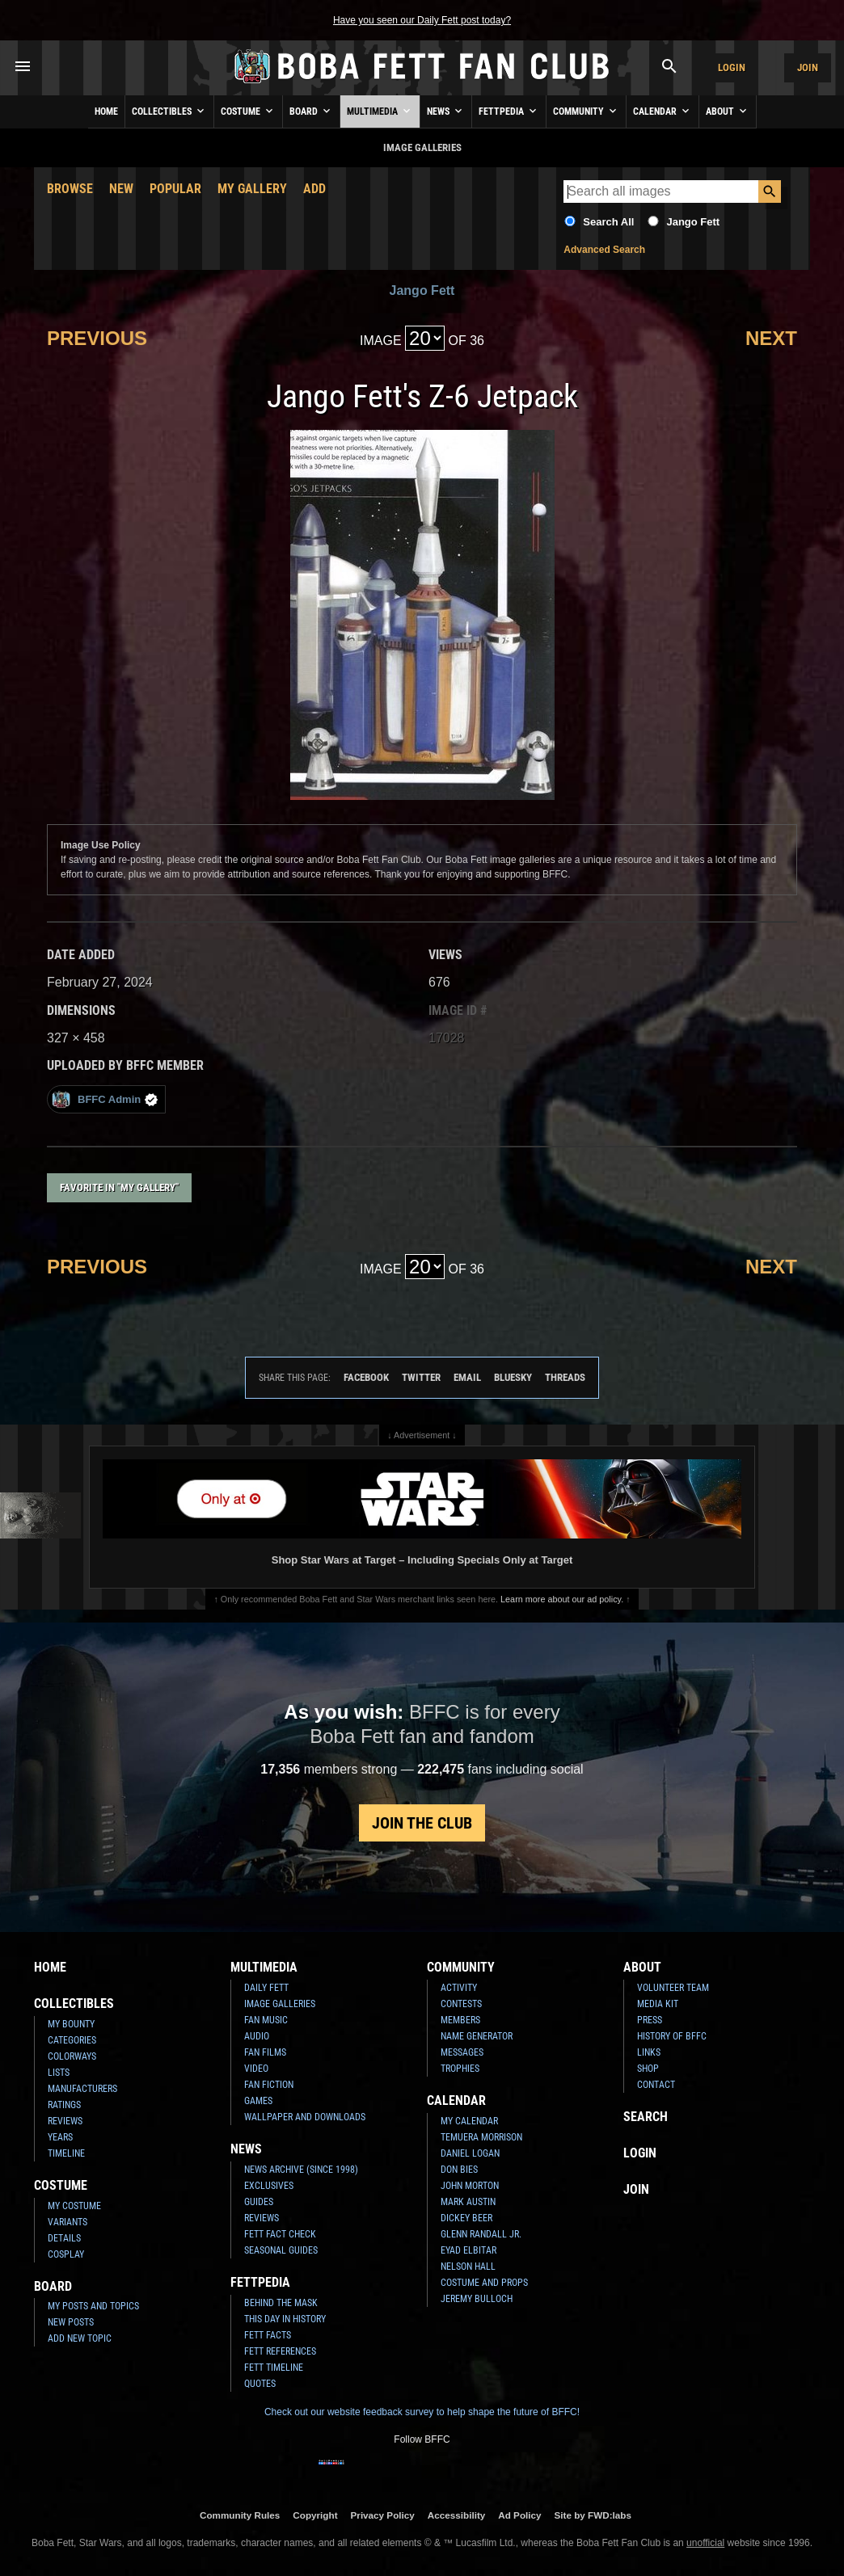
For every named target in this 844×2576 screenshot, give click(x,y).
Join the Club (422, 1823)
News (446, 110)
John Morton (470, 2185)
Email (467, 1377)
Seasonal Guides (281, 2250)
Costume (248, 110)
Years (60, 2137)
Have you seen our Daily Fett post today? (422, 20)
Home (106, 111)
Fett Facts (267, 2335)
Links (648, 2052)
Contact (656, 2084)
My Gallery (252, 188)
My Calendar (469, 2121)
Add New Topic (80, 2338)
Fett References (280, 2351)
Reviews (65, 2121)
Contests (461, 2004)
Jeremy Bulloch (477, 2299)
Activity (459, 1987)
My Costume (74, 2206)
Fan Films (265, 2052)
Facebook (366, 1377)
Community (586, 110)
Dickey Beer (466, 2218)
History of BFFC (672, 2036)
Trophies (460, 2068)
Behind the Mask (281, 2303)
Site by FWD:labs (593, 2515)
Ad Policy (519, 2515)
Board (311, 110)
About (727, 110)
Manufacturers (82, 2088)
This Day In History (285, 2319)
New (121, 188)
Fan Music (266, 2020)
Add (314, 188)
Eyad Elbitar (468, 2250)
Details (64, 2238)
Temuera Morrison (481, 2137)
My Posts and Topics (93, 2306)
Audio (256, 2036)
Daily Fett (266, 1987)
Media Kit (657, 2004)
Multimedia (380, 110)
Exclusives (268, 2185)
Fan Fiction (268, 2084)
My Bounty (71, 2024)
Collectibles (169, 110)
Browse (70, 188)
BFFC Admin (104, 1099)
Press (649, 2020)
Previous (97, 338)
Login (731, 67)
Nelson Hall (468, 2266)
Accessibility (456, 2515)
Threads (565, 1377)
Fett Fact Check (280, 2234)
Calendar (662, 110)
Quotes (260, 2383)
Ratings (64, 2105)
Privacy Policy (383, 2515)
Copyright (315, 2515)
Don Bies (459, 2169)
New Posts (71, 2322)
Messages (462, 2052)
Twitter (421, 1377)
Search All (608, 222)
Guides (258, 2202)
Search (645, 2116)
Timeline (66, 2153)
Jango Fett (693, 222)
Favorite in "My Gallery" (119, 1187)
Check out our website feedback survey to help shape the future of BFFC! (422, 2412)
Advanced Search (604, 249)
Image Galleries (279, 2004)
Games (258, 2101)
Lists (59, 2072)
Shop (648, 2068)
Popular (175, 188)
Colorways (72, 2056)
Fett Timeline (273, 2367)
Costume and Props (484, 2282)
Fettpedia (509, 110)
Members (460, 2020)
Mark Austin (468, 2202)
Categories (72, 2040)
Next (771, 338)
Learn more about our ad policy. (561, 1599)
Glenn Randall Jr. (481, 2234)
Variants (67, 2222)
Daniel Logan (470, 2153)
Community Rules (240, 2515)
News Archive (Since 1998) (301, 2169)
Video (256, 2068)
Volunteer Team (673, 1987)
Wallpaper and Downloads (304, 2117)
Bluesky (513, 1377)
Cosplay (66, 2254)
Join (807, 67)
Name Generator (477, 2036)
